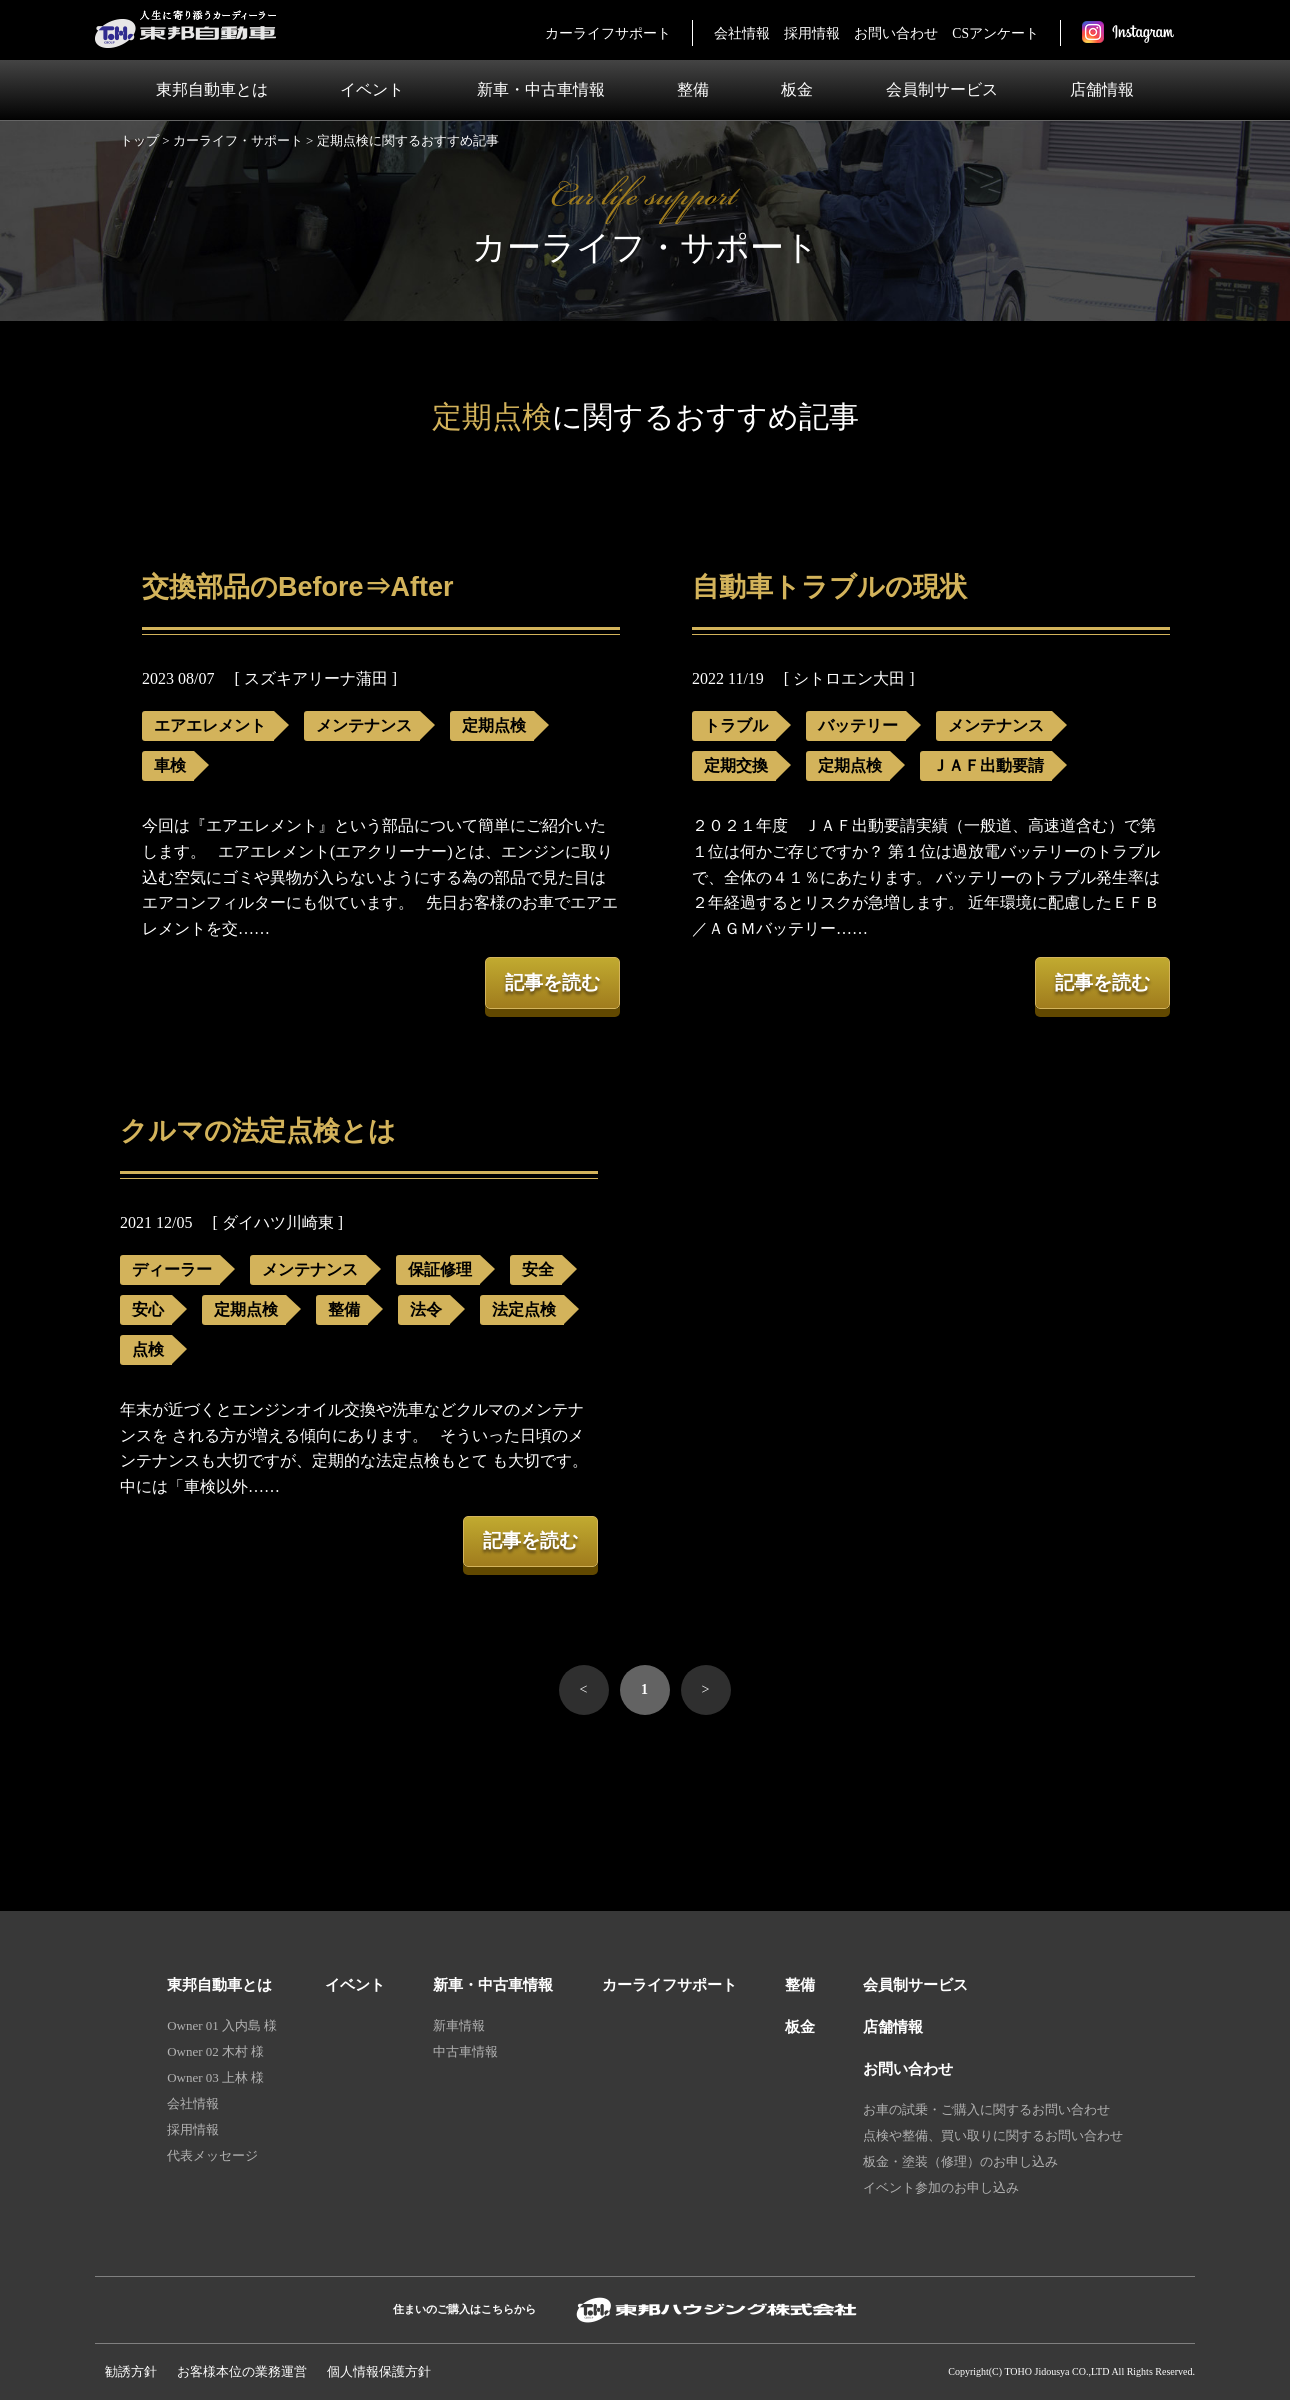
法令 (426, 1309)
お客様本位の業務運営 (242, 2371)
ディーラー (172, 1269)
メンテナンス (364, 725)
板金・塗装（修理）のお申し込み (960, 2161)
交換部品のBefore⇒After (298, 587)
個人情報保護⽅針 (379, 2371)
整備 (693, 89)
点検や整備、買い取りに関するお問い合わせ (993, 2135)
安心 (148, 1309)
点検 (148, 1349)
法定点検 (524, 1309)
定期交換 (736, 765)
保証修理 (440, 1269)
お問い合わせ (896, 33)
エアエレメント (210, 725)
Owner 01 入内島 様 (222, 2025)
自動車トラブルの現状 (829, 587)
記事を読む (552, 982)
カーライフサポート (608, 33)
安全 (538, 1269)
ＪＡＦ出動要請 (988, 765)
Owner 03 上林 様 (215, 2077)
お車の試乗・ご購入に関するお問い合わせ (986, 2109)
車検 (170, 765)
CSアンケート (995, 33)
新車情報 (459, 2025)
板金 (797, 89)
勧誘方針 (131, 2371)
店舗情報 (1102, 89)
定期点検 (494, 725)
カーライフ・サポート (238, 140)
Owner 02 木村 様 (215, 2051)
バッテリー (858, 725)
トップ (139, 140)
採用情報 (812, 33)
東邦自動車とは (212, 89)
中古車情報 (465, 2051)
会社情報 (742, 33)
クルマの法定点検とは (258, 1131)
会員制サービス (942, 89)
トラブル (736, 725)
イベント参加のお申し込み (941, 2187)
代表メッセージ (212, 2155)
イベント (372, 89)
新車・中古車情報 (541, 89)
